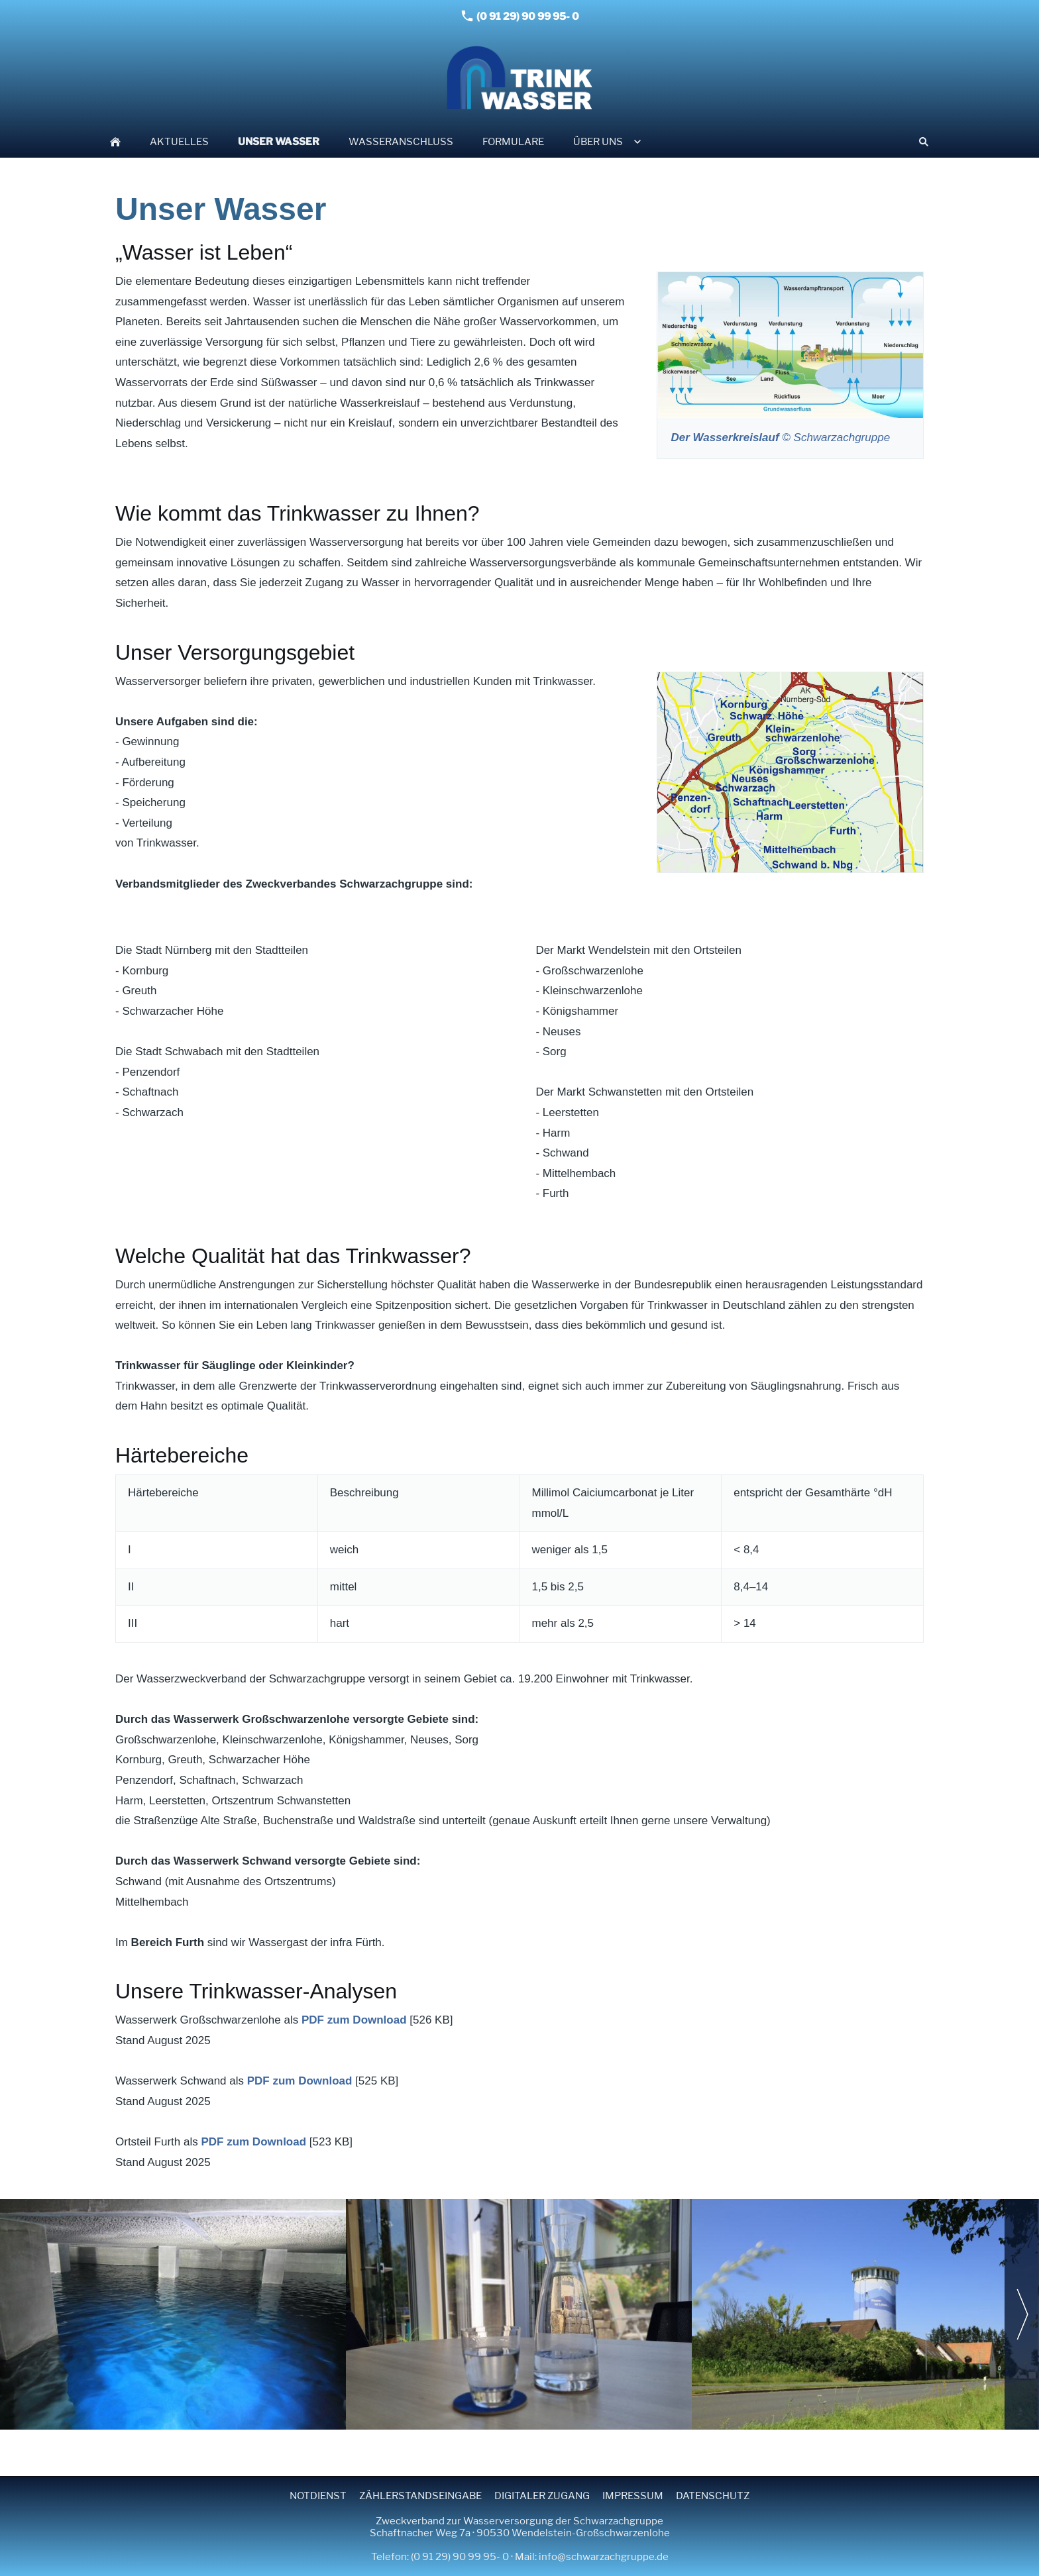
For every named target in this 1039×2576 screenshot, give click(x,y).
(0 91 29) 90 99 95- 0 (520, 16)
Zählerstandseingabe (420, 2496)
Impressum (632, 2496)
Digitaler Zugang (542, 2496)
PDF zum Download (354, 2020)
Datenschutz (712, 2496)
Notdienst (318, 2496)
